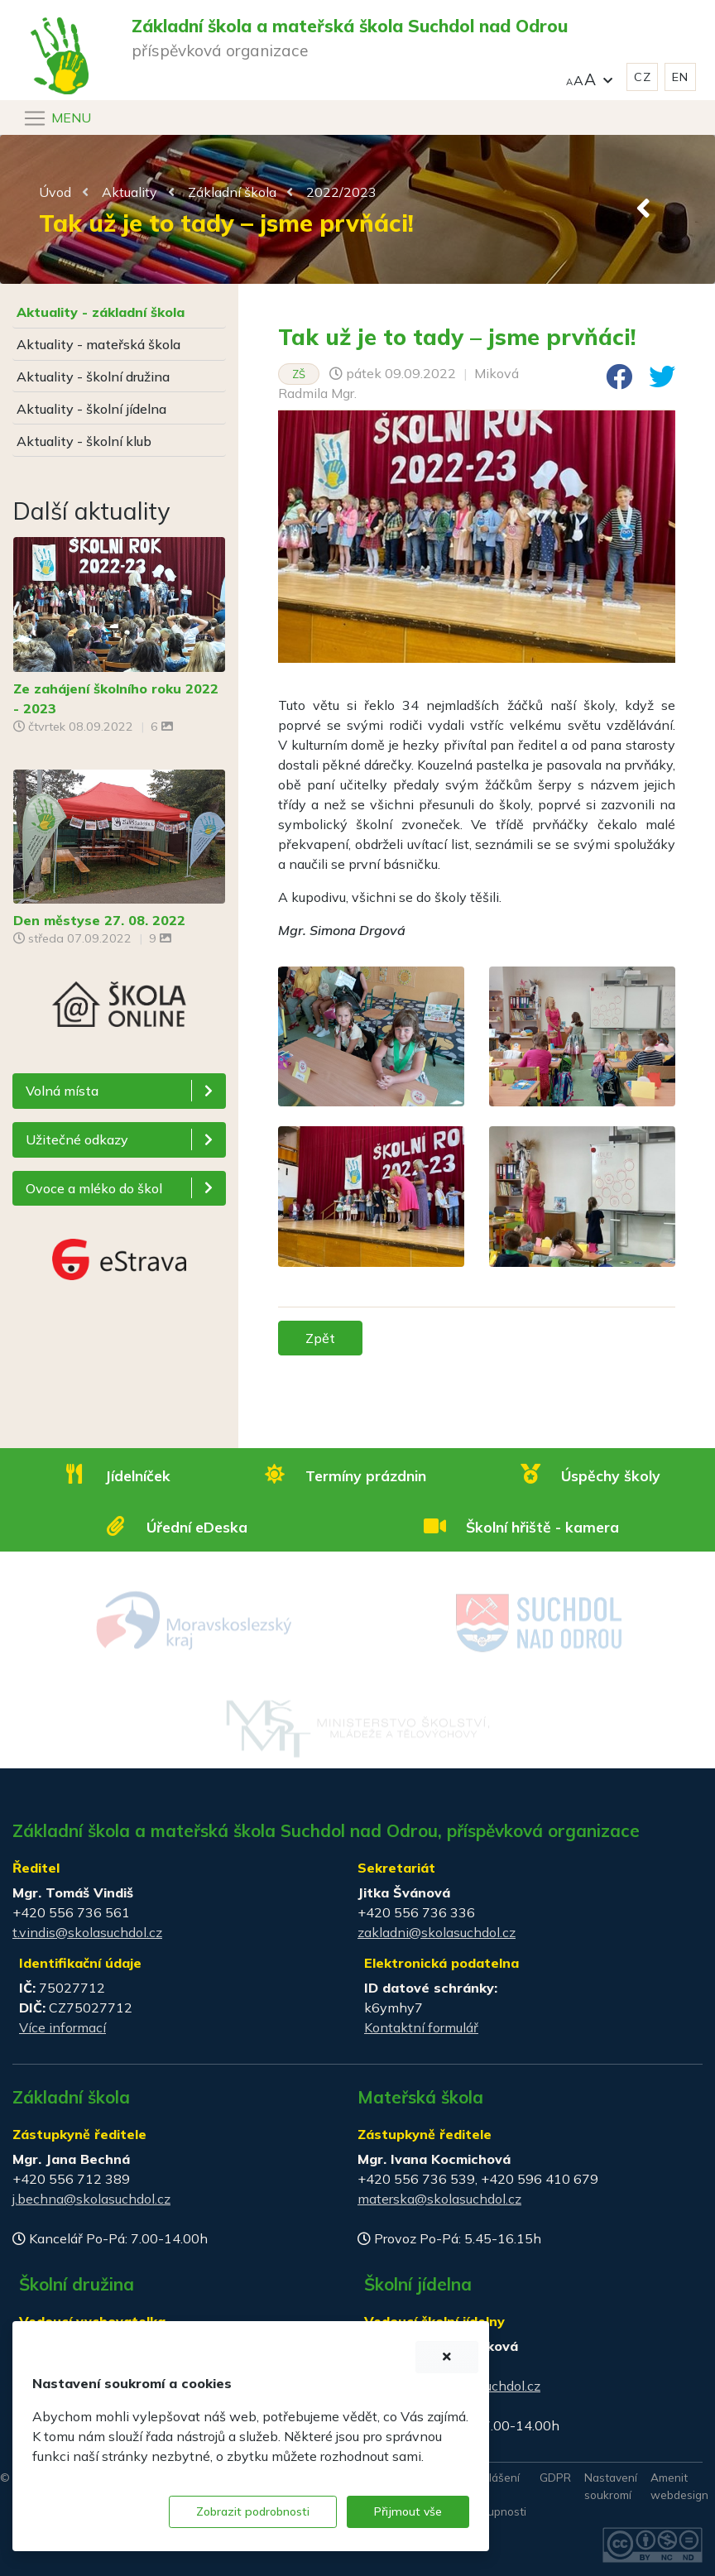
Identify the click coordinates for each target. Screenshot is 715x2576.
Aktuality (129, 192)
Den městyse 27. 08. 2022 (99, 920)
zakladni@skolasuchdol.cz (437, 1932)
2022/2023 (341, 192)
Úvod (55, 192)
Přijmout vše (408, 2511)
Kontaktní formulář (421, 2027)
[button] (589, 77)
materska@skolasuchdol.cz (439, 2198)
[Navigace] (57, 118)
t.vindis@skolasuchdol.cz (87, 1932)
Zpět (320, 1338)
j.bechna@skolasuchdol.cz (91, 2198)
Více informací (62, 2027)
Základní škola (232, 192)
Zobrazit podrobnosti (253, 2511)
